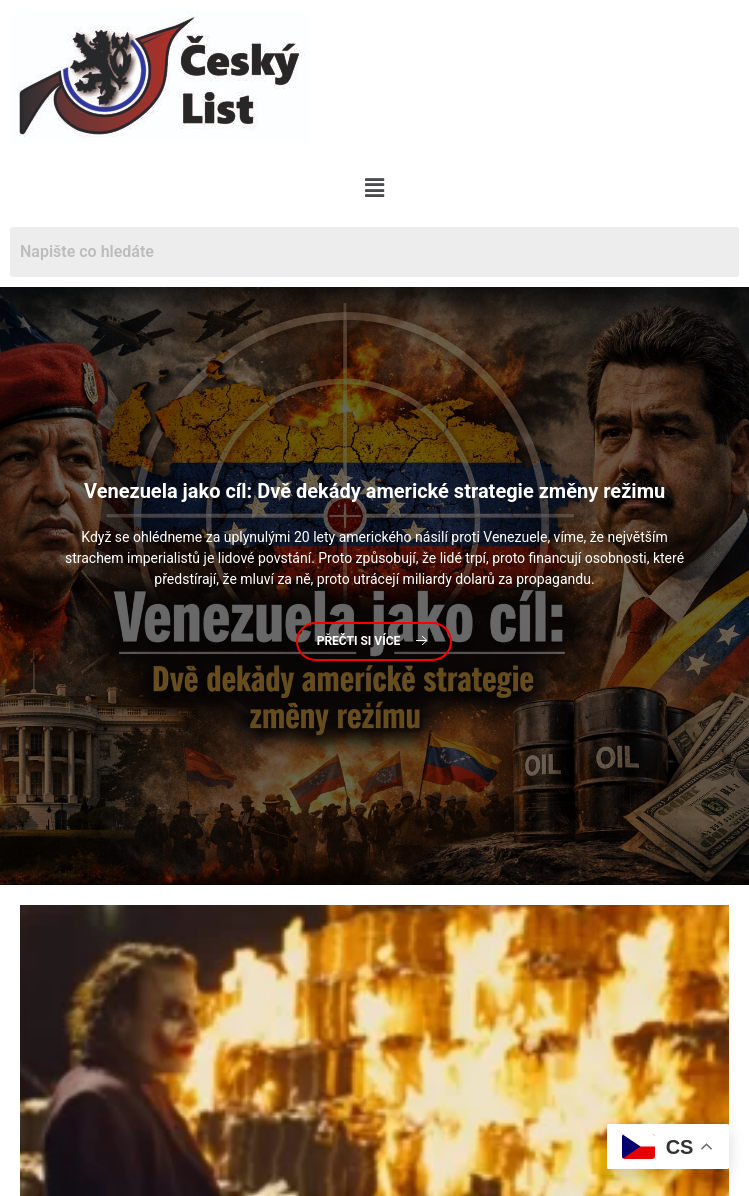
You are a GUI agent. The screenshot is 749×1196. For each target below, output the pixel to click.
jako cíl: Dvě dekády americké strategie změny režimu (374, 492)
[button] (374, 188)
